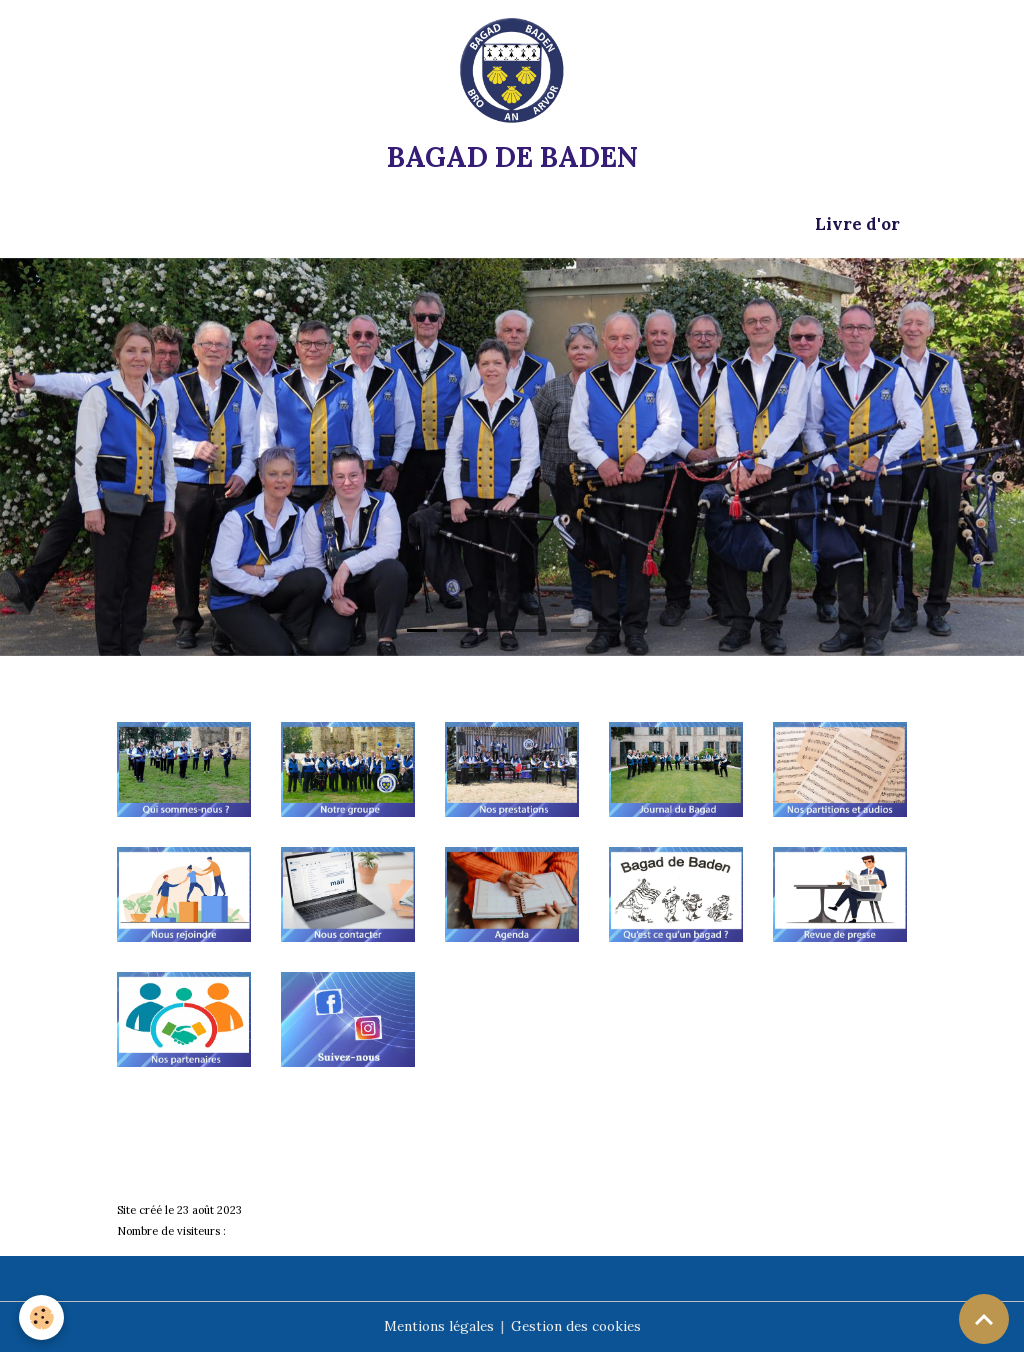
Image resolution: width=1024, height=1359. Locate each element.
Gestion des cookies (578, 1333)
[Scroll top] (984, 1319)
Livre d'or (857, 230)
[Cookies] (42, 1317)
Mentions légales (436, 1333)
